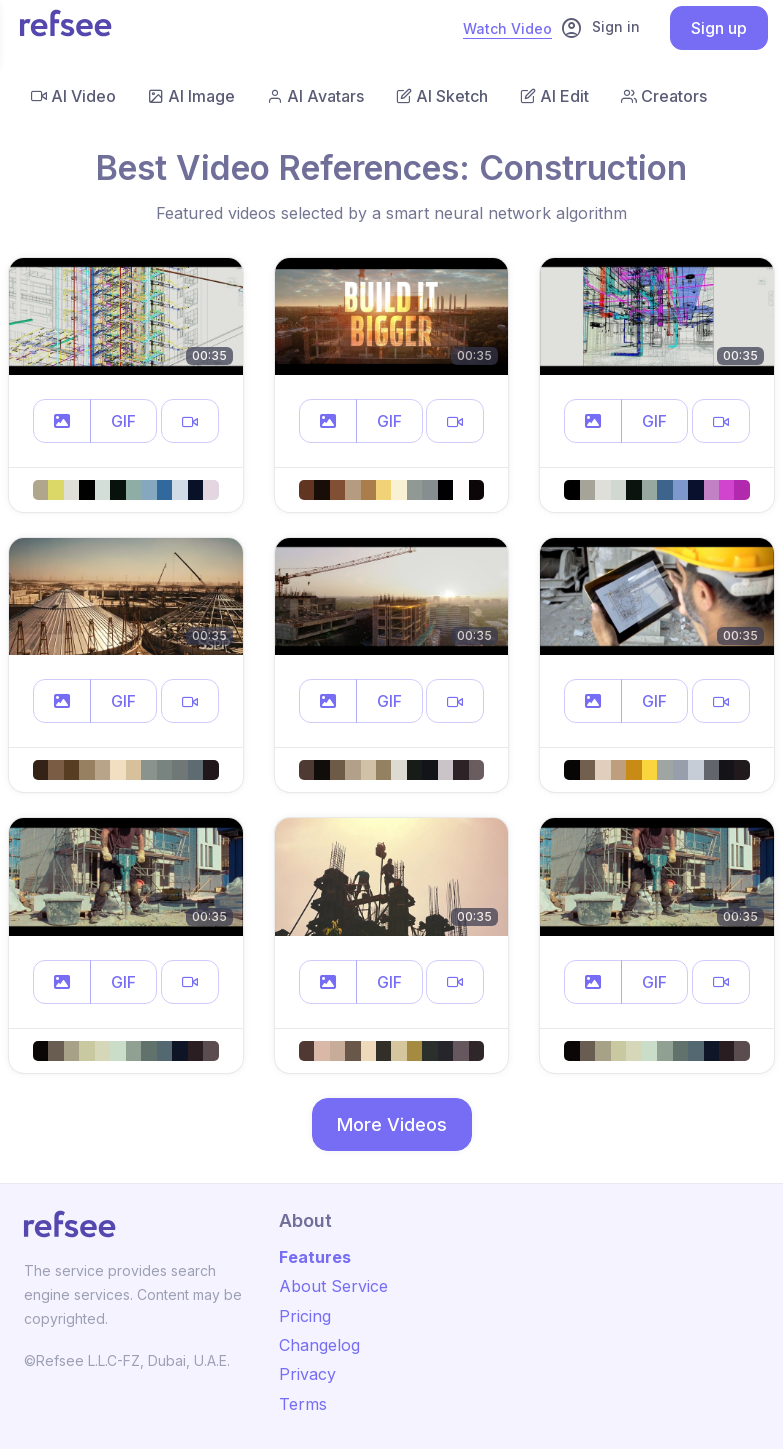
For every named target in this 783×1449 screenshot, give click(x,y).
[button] (62, 421)
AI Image (191, 96)
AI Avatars (315, 96)
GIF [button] (123, 421)
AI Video (73, 96)
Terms (303, 1404)
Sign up (719, 28)
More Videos (392, 1124)
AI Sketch (442, 96)
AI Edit (554, 96)
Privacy (307, 1374)
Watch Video (507, 28)
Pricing (305, 1316)
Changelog (319, 1345)
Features (315, 1257)
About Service (333, 1286)
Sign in (600, 28)
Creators (664, 96)
